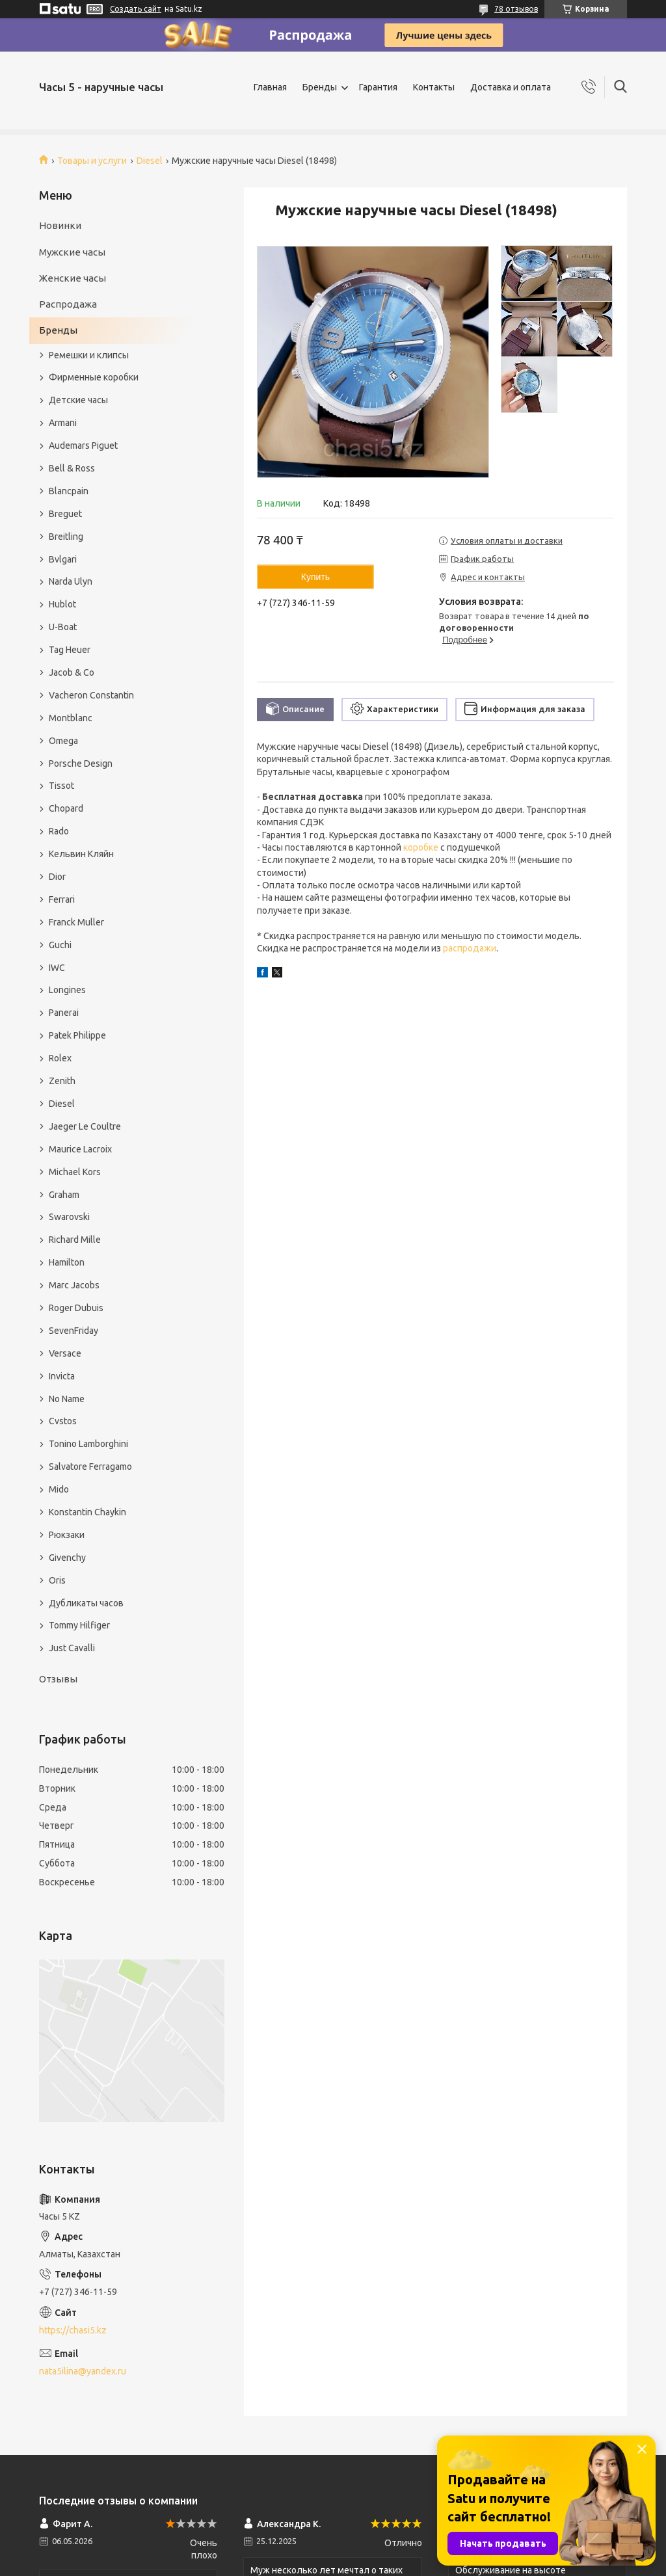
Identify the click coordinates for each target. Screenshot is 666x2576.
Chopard (66, 808)
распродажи (469, 948)
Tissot (61, 785)
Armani (63, 423)
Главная (270, 87)
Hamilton (67, 1262)
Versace (65, 1353)
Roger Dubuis (76, 1308)
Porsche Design (81, 763)
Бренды (319, 87)
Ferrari (62, 899)
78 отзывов (516, 9)
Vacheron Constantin (91, 695)
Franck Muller (76, 922)
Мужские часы (72, 252)
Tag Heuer (69, 649)
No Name (67, 1399)
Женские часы (72, 278)
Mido (59, 1489)
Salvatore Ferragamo (90, 1466)
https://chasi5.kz (73, 2330)
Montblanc (70, 718)
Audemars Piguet (83, 445)
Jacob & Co (71, 672)
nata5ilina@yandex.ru (82, 2371)
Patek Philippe (77, 1035)
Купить (315, 577)
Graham (64, 1194)
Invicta (62, 1376)
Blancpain (68, 491)
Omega (63, 741)
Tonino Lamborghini (88, 1444)
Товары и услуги (92, 160)
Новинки (60, 225)
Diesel (150, 160)
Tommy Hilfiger (79, 1625)
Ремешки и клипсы (89, 355)
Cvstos (63, 1421)
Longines (67, 990)
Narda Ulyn (70, 581)
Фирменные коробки (94, 377)
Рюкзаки (67, 1535)
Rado (59, 831)
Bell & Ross (72, 468)
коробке (420, 847)
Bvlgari (63, 559)
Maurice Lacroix (80, 1149)
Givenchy (67, 1557)
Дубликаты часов (86, 1603)
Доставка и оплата (510, 87)
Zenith (62, 1081)
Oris (57, 1580)
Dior (57, 876)
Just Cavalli (72, 1648)
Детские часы (78, 400)
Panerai (64, 1012)
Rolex (60, 1058)
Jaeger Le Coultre (85, 1126)
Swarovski (69, 1217)
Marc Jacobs (74, 1285)
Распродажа (68, 304)
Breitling (66, 536)
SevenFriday (73, 1330)
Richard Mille (75, 1239)
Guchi (60, 945)
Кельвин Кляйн (81, 854)
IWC (57, 968)
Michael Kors (75, 1172)
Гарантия (378, 87)
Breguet (65, 514)
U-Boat (63, 627)
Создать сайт (135, 9)
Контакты (434, 87)
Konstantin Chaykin (87, 1512)
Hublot (62, 604)
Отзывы (58, 1678)
